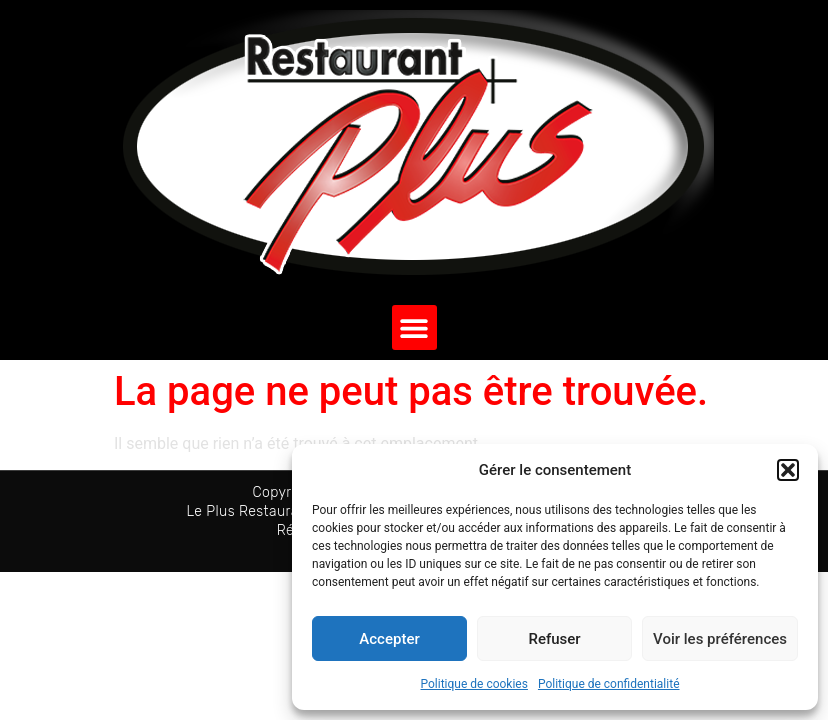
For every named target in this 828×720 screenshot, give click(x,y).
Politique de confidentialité (609, 684)
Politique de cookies (474, 684)
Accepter (389, 639)
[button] (788, 470)
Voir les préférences (720, 639)
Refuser (554, 639)
